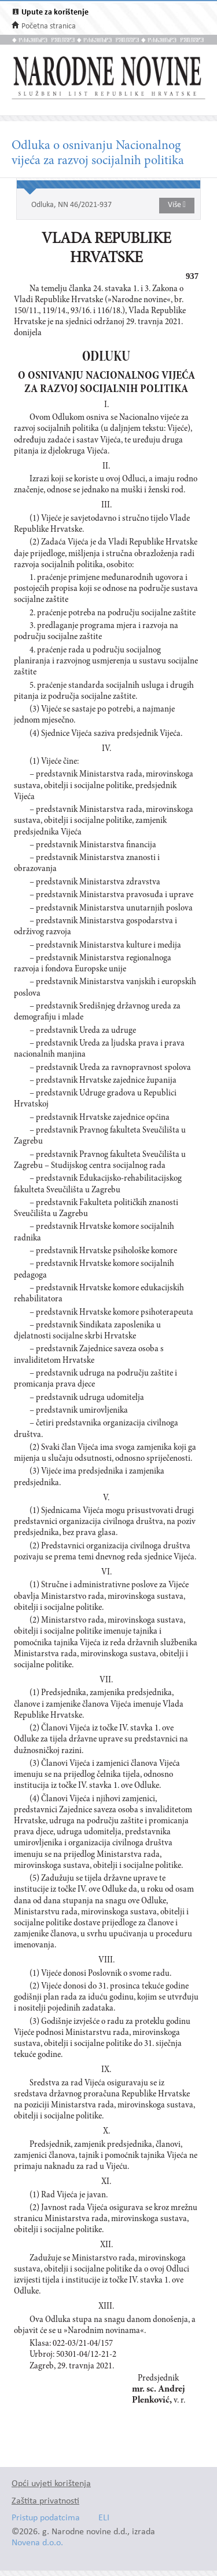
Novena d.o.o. (37, 2543)
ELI (103, 2518)
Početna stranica (48, 26)
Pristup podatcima (46, 2518)
